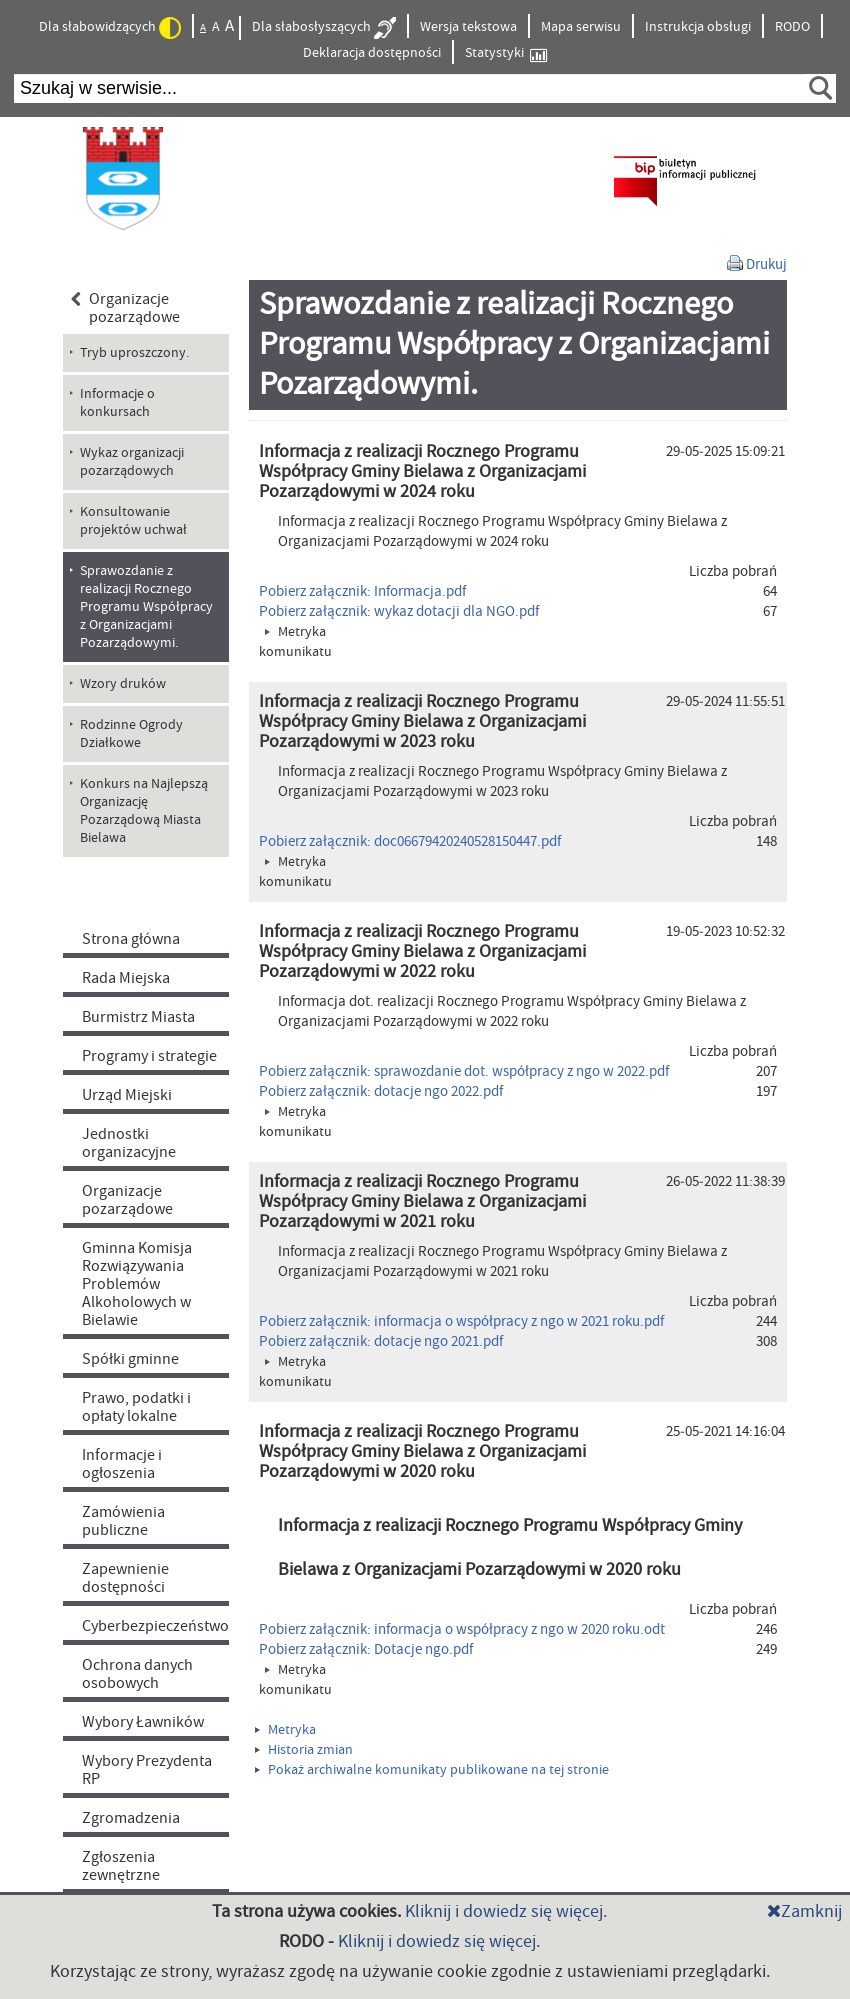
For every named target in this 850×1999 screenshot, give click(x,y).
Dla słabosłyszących (324, 28)
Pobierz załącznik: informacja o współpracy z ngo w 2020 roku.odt (462, 1629)
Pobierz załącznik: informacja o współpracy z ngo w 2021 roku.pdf (461, 1321)
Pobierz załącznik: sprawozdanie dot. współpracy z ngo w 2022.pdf (464, 1071)
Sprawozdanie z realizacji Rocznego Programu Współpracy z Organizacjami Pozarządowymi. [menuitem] (146, 607)
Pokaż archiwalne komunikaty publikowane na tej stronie (432, 1770)
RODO (792, 27)
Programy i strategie (149, 1056)
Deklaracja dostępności (372, 53)
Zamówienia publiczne (123, 1521)
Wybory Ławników (143, 1722)
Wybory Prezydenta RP (147, 1770)
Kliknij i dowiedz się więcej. (506, 1911)
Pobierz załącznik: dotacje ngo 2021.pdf (381, 1341)
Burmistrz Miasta (138, 1017)
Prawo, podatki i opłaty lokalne (136, 1407)
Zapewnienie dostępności (125, 1578)
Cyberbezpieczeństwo (155, 1626)
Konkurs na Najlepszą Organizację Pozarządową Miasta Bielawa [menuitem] (144, 811)
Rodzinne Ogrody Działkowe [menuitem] (131, 734)
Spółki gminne (130, 1359)
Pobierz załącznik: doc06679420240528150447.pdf (410, 841)
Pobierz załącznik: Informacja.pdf (362, 591)
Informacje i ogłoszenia (122, 1464)
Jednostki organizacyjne (129, 1143)
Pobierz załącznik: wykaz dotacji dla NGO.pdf (399, 611)
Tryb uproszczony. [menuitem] (134, 353)
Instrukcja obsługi (698, 27)
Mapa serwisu (581, 27)
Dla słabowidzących (110, 28)
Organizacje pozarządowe (125, 308)
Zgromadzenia (131, 1818)
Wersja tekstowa (468, 27)
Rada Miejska (126, 978)
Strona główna (131, 939)
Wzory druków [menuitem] (123, 684)
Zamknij (804, 1911)
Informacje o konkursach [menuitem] (117, 403)
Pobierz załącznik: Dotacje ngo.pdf (366, 1649)
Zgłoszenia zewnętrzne (121, 1866)
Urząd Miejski (127, 1095)
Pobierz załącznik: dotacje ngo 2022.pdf (381, 1091)
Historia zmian (304, 1750)
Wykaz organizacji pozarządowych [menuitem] (132, 462)
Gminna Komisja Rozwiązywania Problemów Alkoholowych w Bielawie (137, 1284)
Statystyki (506, 53)
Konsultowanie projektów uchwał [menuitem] (133, 521)
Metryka (285, 1730)
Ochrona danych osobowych (137, 1674)
